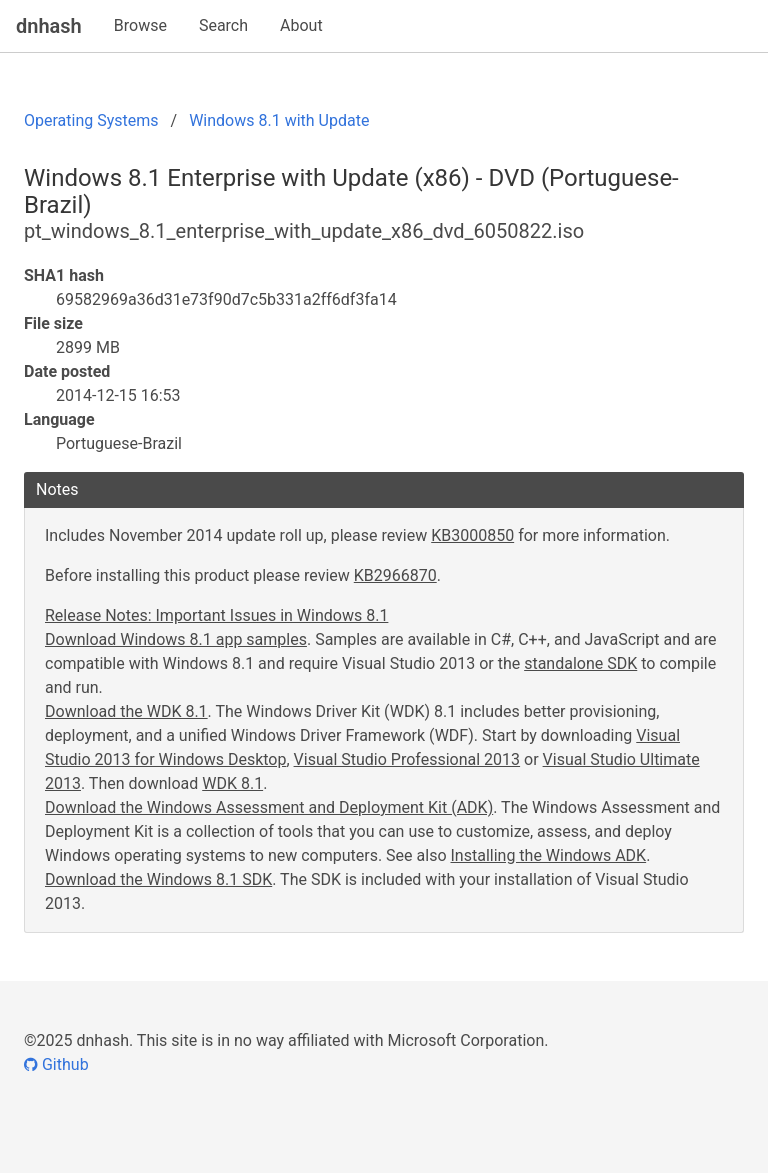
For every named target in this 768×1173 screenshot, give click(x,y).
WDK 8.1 (232, 783)
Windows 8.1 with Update (279, 120)
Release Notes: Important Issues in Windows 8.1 (216, 615)
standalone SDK (580, 663)
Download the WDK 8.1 (126, 711)
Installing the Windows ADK (549, 855)
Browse (140, 25)
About (301, 25)
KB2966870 (395, 575)
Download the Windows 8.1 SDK (158, 879)
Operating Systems (91, 120)
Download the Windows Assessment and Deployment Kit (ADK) (269, 807)
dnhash (49, 26)
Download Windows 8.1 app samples (176, 639)
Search (223, 25)
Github (56, 1064)
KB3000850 (472, 535)
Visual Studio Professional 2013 (407, 759)
